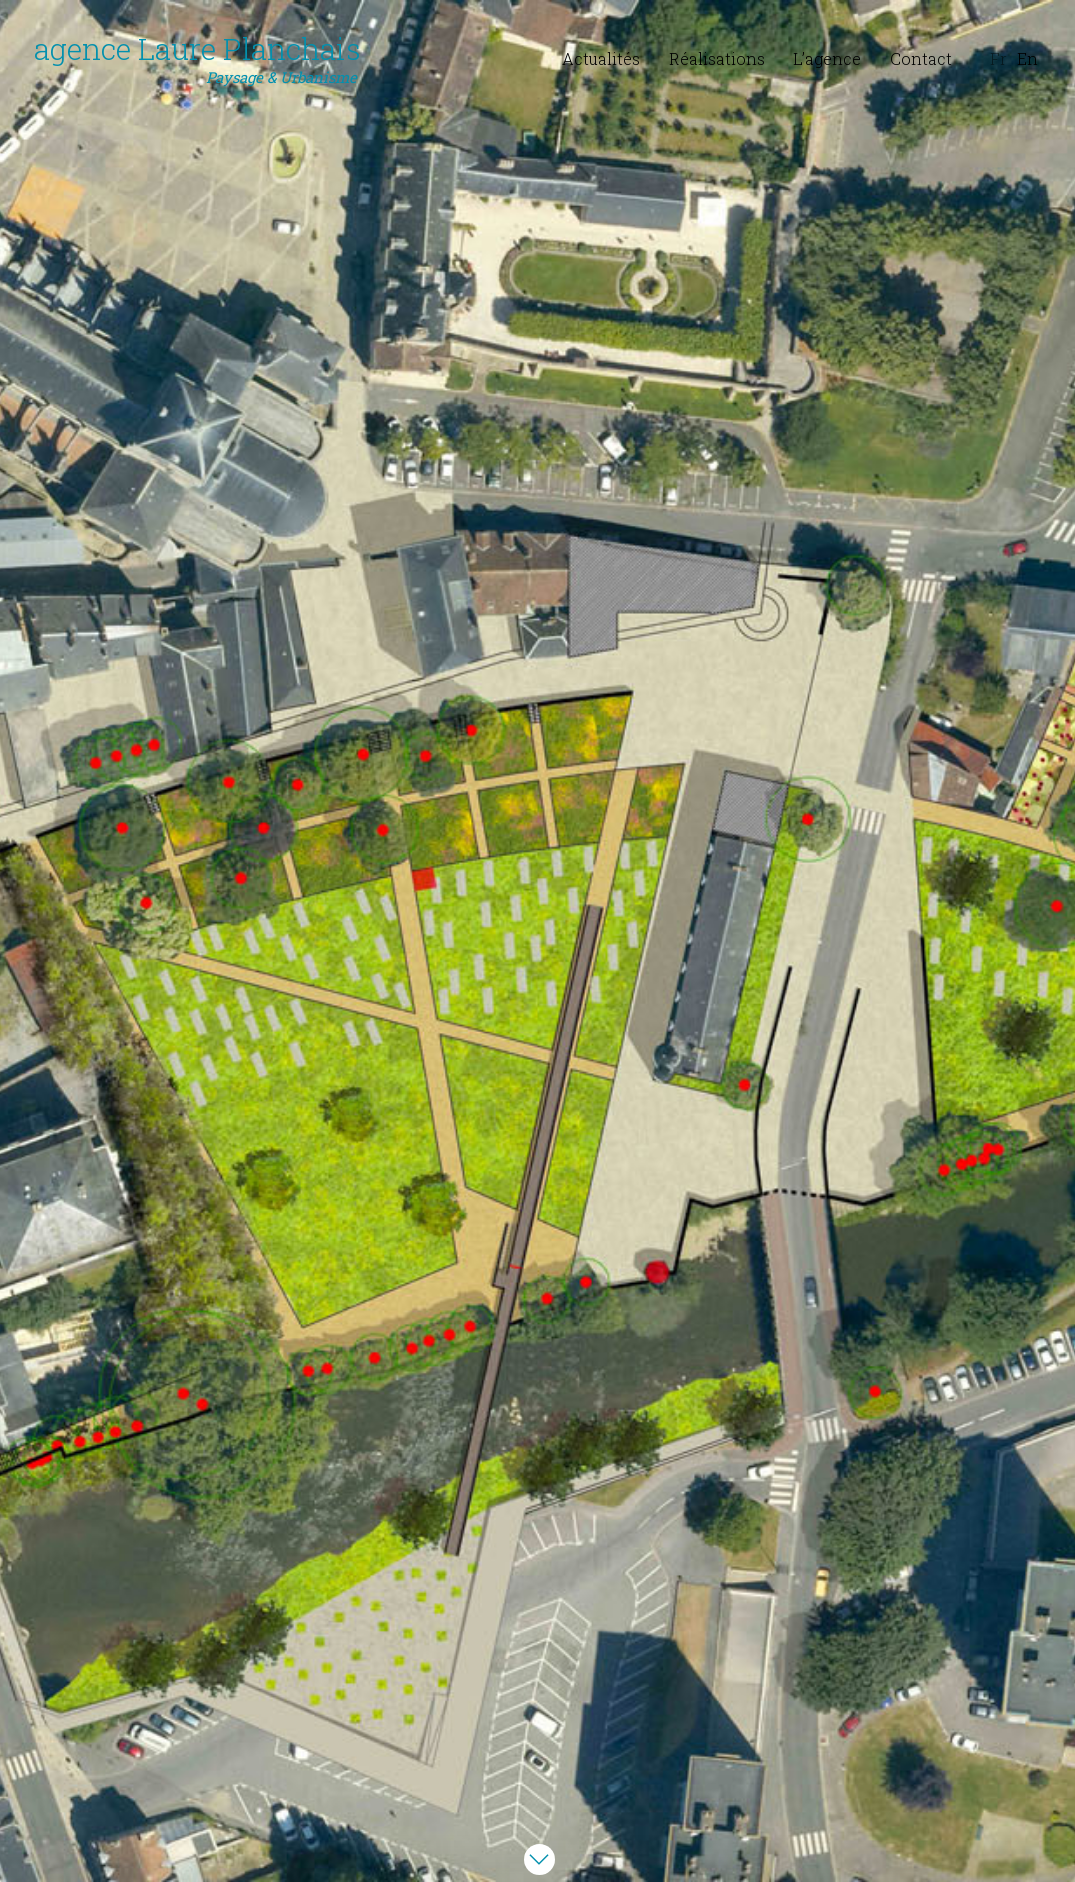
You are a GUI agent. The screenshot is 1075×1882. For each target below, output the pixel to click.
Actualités (601, 58)
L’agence (827, 58)
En (1027, 58)
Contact (921, 58)
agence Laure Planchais (197, 59)
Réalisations (717, 58)
